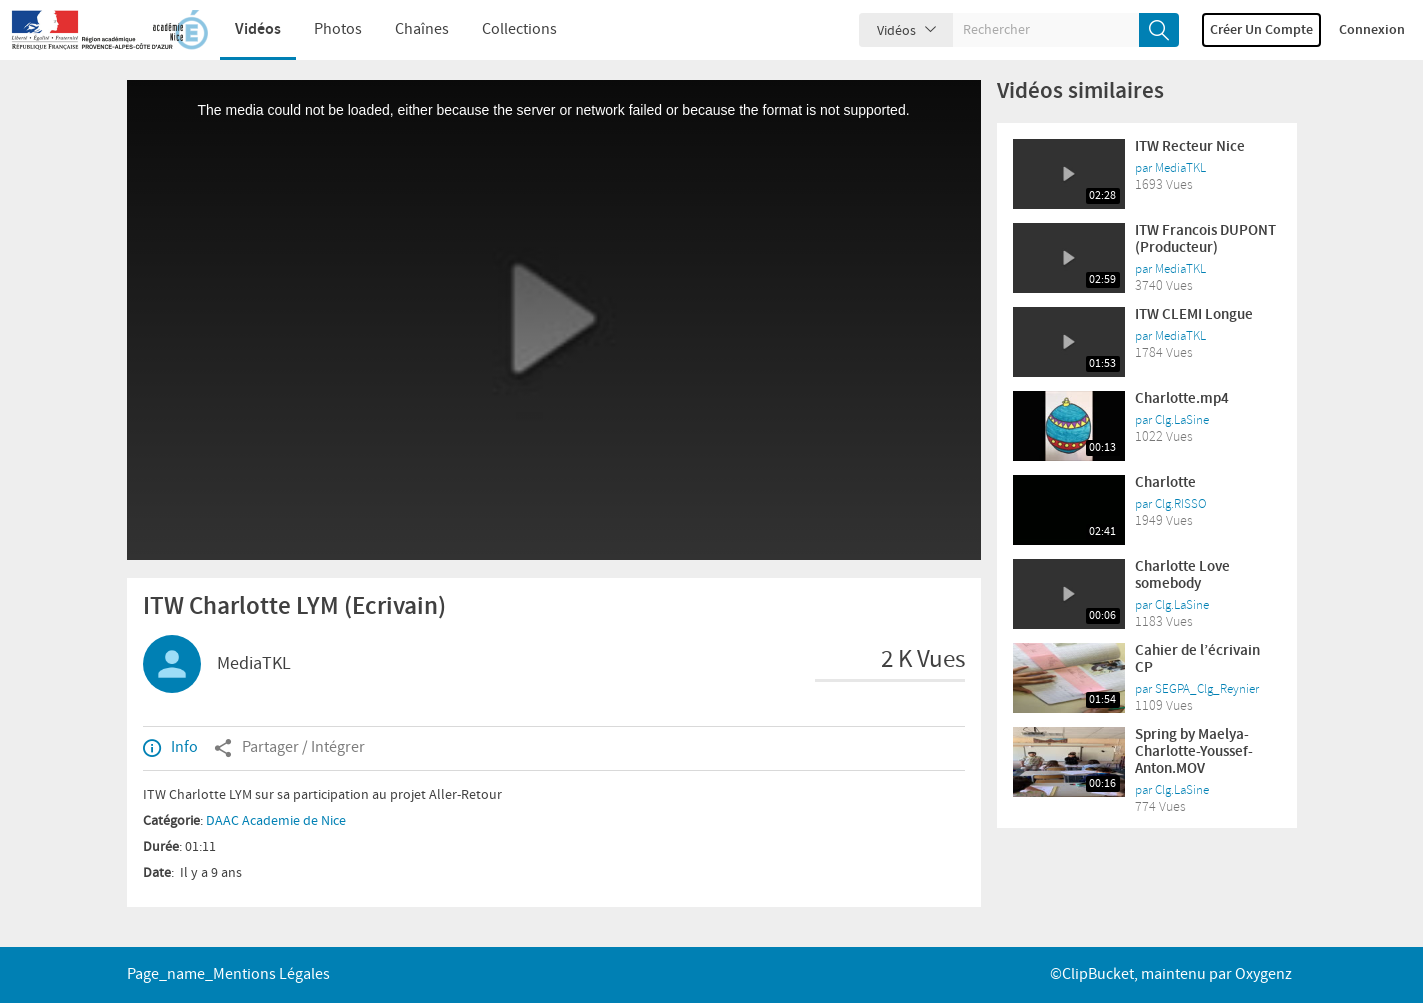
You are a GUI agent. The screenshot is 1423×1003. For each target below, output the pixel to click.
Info (170, 748)
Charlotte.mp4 (1182, 399)
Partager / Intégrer (289, 748)
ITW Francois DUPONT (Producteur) (1205, 239)
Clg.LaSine (1182, 420)
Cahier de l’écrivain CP (1197, 659)
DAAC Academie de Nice (276, 821)
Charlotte (1165, 483)
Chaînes (422, 29)
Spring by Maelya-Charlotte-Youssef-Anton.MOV (1194, 752)
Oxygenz (1263, 974)
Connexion (1372, 30)
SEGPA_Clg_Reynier (1207, 689)
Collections (519, 29)
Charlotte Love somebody (1182, 575)
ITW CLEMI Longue (1194, 315)
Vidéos (258, 29)
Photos (338, 29)
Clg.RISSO (1180, 504)
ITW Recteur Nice (1190, 147)
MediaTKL (254, 664)
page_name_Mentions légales (228, 974)
